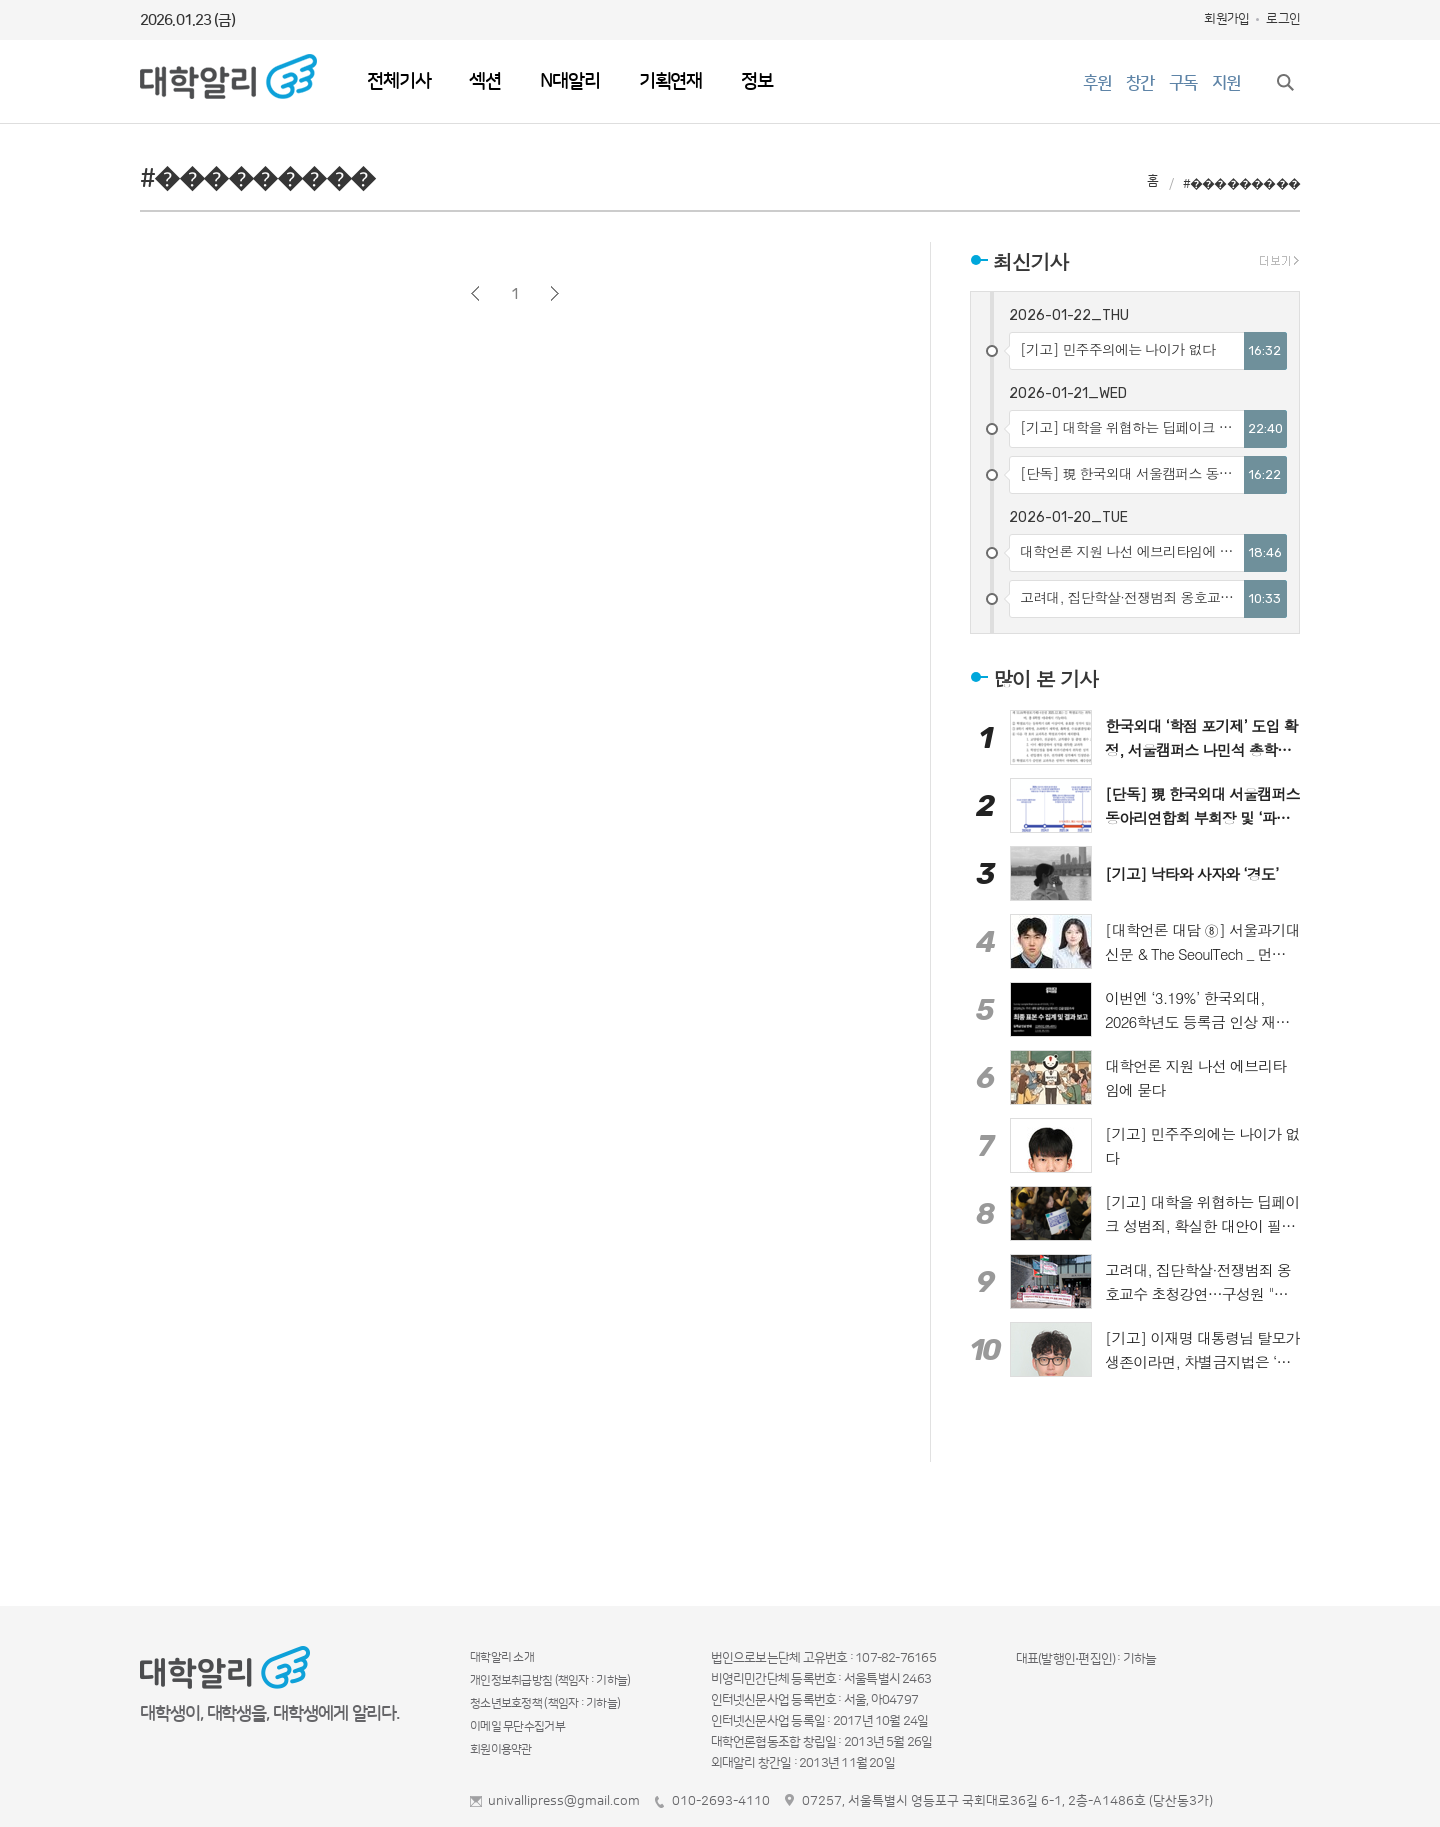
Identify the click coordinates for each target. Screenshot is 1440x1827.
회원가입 (1226, 19)
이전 (475, 293)
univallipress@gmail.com (564, 1801)
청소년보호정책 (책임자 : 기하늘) (545, 1703)
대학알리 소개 (502, 1657)
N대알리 (569, 81)
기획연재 (670, 81)
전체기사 (398, 81)
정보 (757, 81)
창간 (1140, 83)
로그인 (1283, 19)
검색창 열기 (1285, 82)
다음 (554, 293)
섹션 (485, 81)
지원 (1226, 83)
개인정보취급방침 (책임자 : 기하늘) (550, 1680)
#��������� (1241, 184)
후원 (1097, 83)
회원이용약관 (501, 1749)
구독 (1183, 83)
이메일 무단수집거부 (517, 1726)
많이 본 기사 (1045, 677)
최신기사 (1030, 261)
